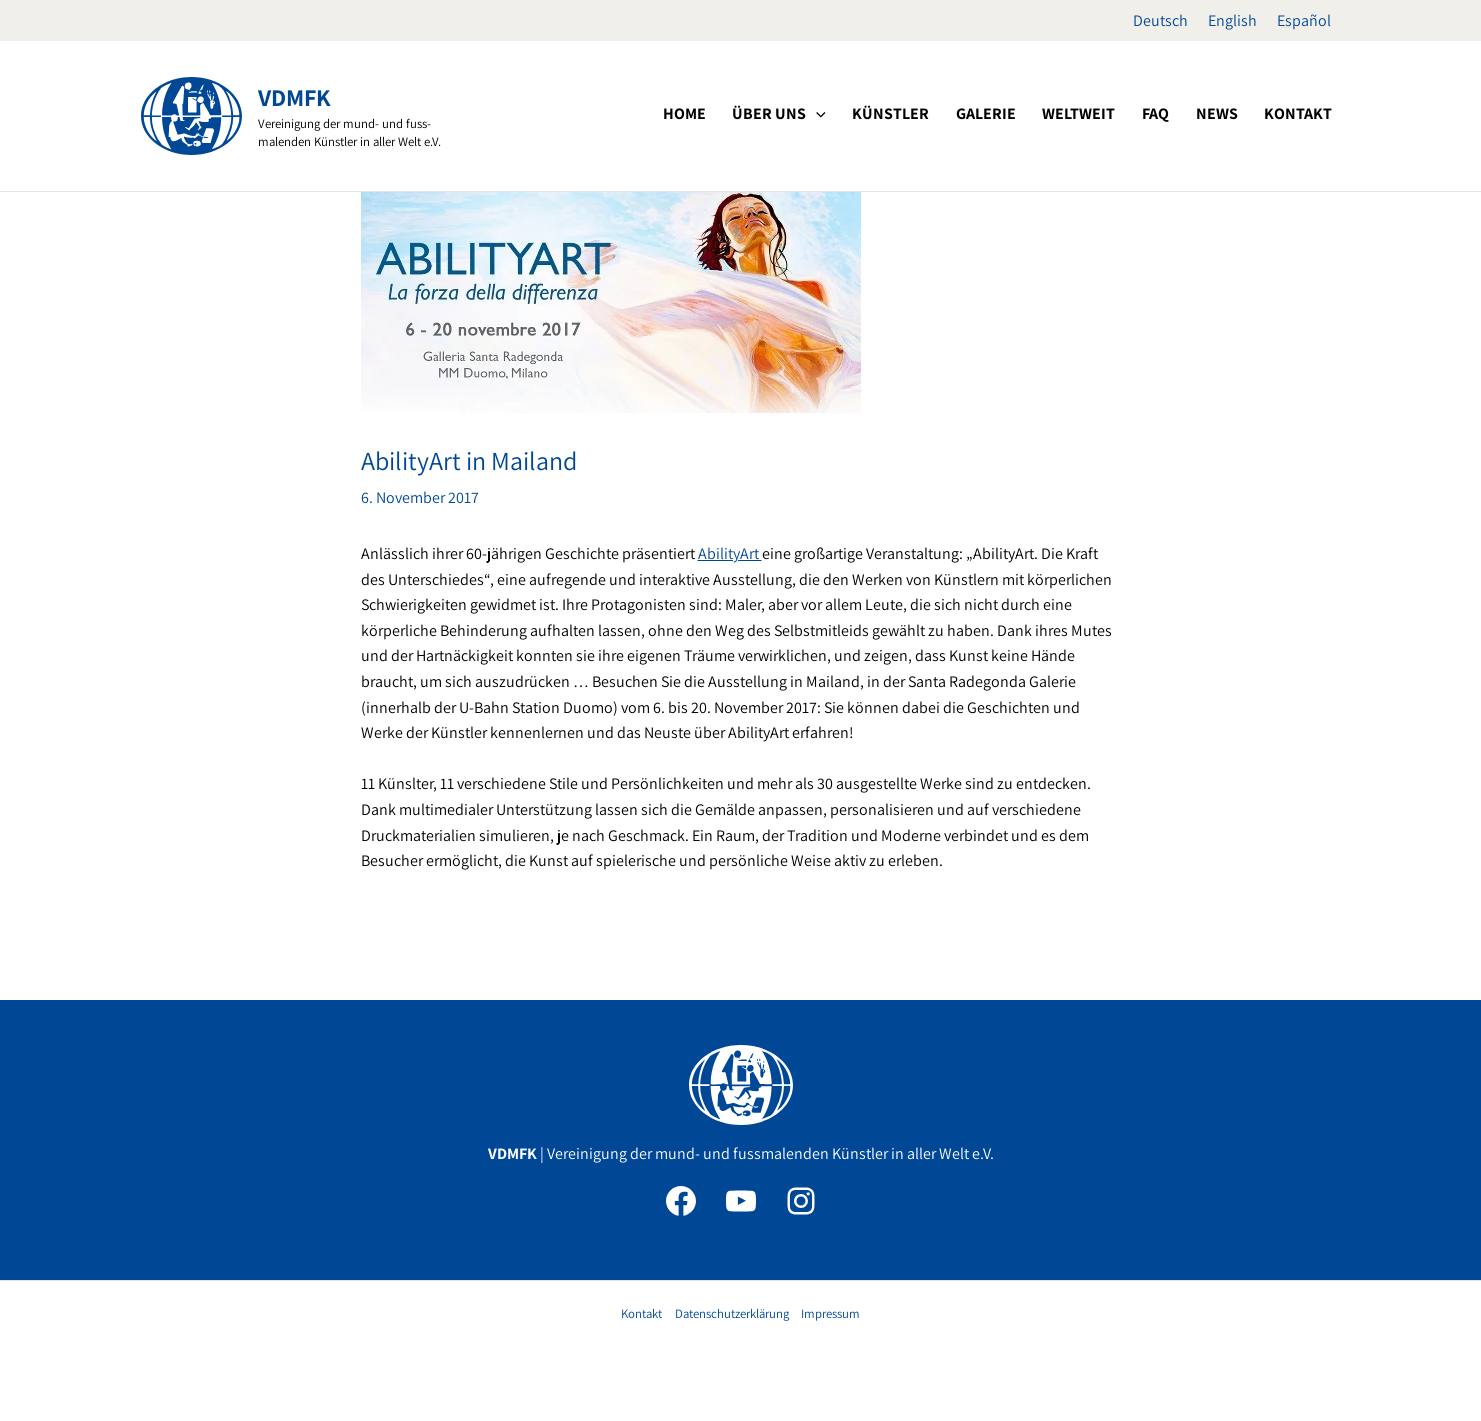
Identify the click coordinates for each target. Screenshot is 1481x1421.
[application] (882, 114)
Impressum (830, 1313)
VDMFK (294, 97)
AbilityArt (730, 553)
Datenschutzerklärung (732, 1313)
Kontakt (641, 1313)
